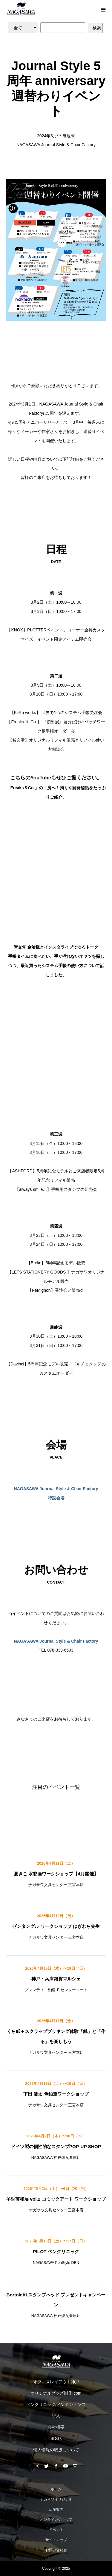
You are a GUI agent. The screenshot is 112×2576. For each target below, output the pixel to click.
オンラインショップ (56, 2520)
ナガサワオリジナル (56, 2499)
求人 (56, 2415)
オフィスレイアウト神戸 (56, 2381)
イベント (56, 2530)
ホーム (56, 2489)
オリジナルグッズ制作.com (55, 2393)
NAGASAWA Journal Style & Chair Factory (56, 1641)
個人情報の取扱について (56, 2449)
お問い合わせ (56, 2550)
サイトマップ (56, 2540)
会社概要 (56, 2427)
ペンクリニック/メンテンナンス (56, 2404)
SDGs (56, 2438)
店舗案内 (56, 2509)
